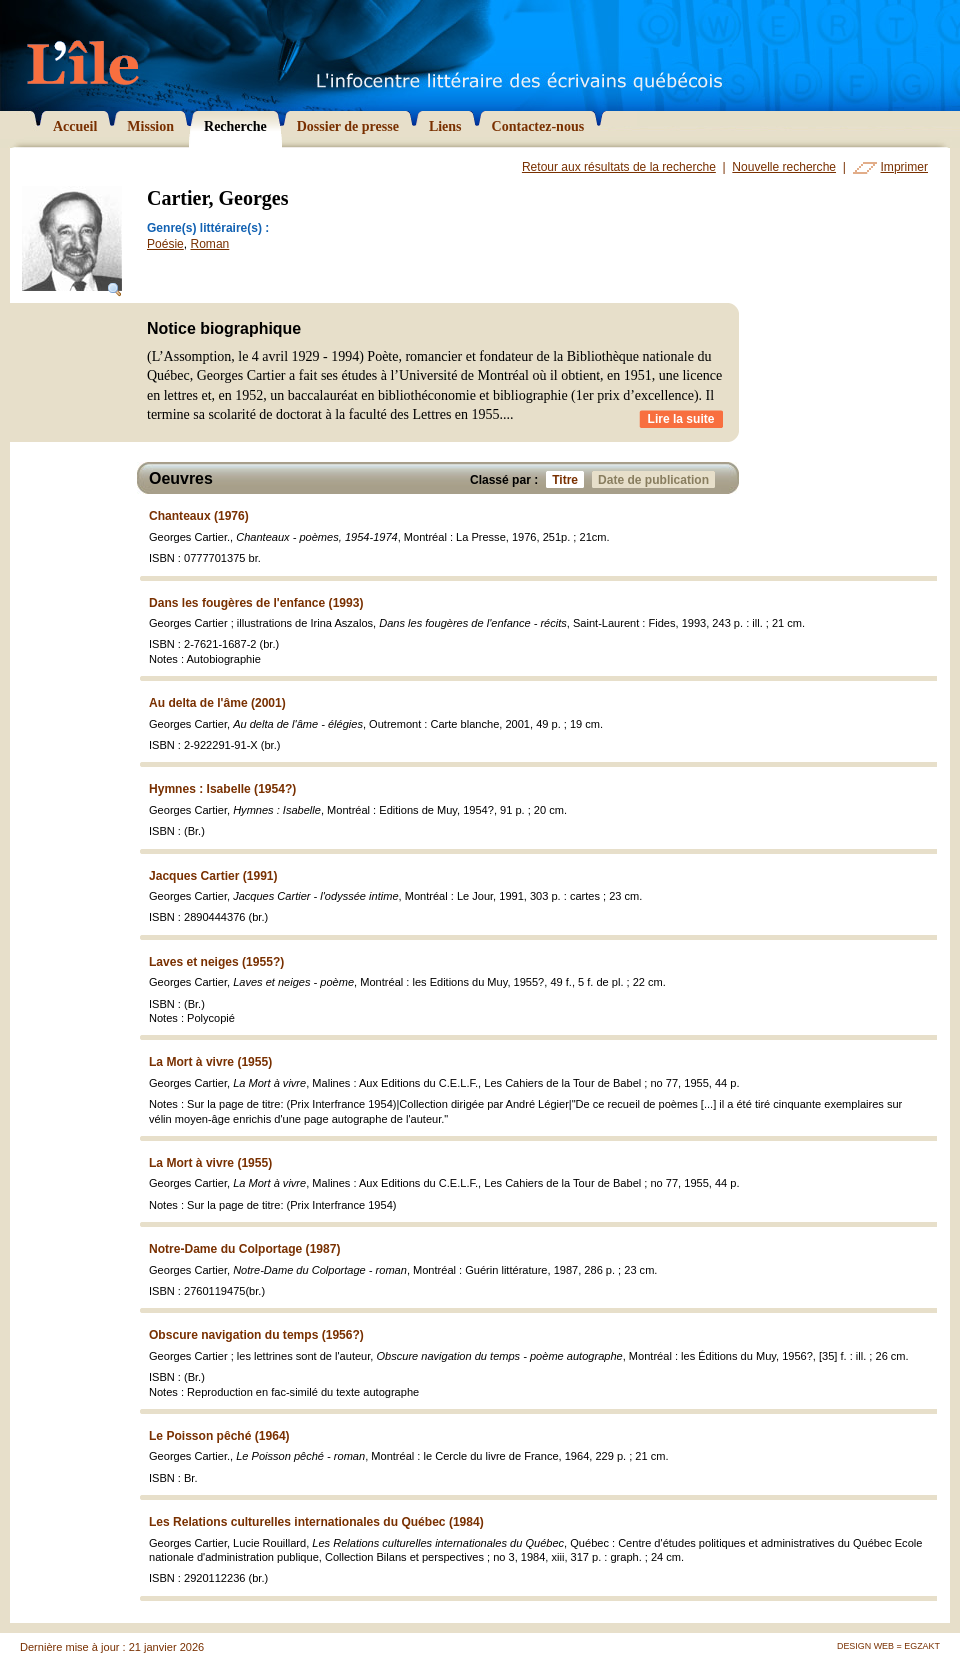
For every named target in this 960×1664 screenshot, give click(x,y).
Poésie (165, 244)
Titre (568, 479)
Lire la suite (681, 419)
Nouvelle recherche (784, 167)
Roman (209, 244)
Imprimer (904, 167)
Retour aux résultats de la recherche (619, 167)
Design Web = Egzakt (888, 1646)
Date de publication (656, 479)
